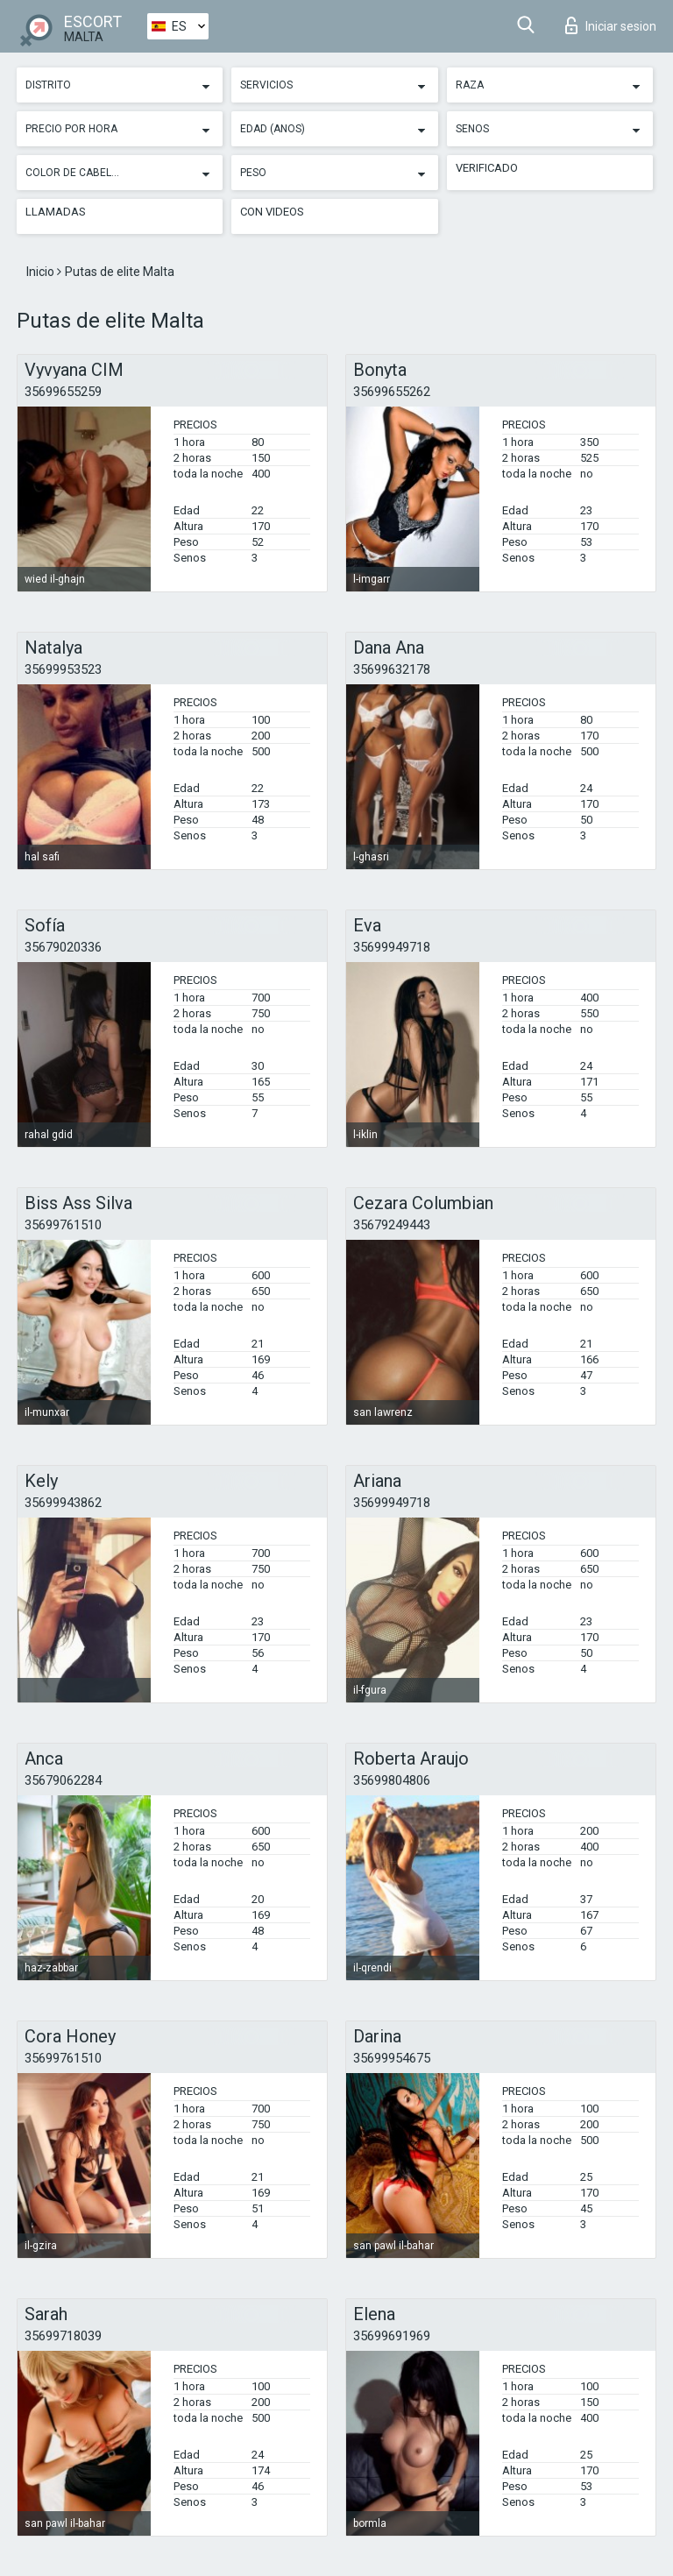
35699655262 (391, 392)
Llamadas (55, 211)
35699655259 (63, 392)
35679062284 (63, 1780)
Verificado (487, 167)
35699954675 (391, 2058)
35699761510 (63, 1225)
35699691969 (391, 2336)
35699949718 (391, 947)
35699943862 (63, 1503)
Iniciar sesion (610, 25)
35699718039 (63, 2336)
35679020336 (63, 947)
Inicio (41, 272)
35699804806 (391, 1780)
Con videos (272, 211)
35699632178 (391, 669)
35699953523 (63, 669)
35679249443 (391, 1225)
